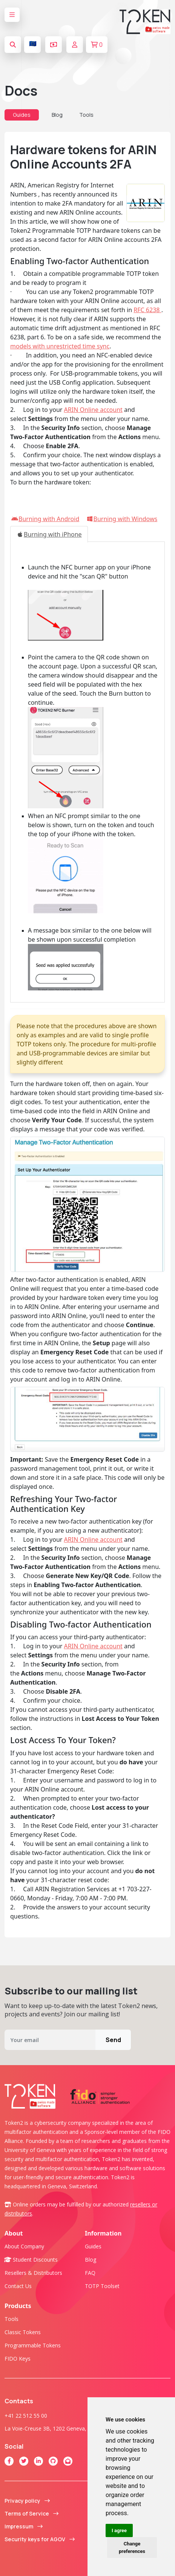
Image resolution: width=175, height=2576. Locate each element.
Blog (57, 114)
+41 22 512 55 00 (26, 2415)
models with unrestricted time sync (59, 346)
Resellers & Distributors (33, 2272)
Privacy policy (27, 2500)
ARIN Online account (93, 409)
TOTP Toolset (102, 2286)
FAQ (90, 2272)
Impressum (24, 2526)
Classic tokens (23, 2332)
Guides (22, 114)
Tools (86, 114)
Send (113, 2040)
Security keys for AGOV (40, 2539)
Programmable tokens (33, 2345)
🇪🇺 (33, 43)
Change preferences (132, 2547)
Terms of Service (31, 2513)
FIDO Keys (18, 2358)
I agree (119, 2530)
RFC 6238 (147, 310)
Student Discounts (31, 2259)
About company (24, 2246)
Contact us (18, 2286)
